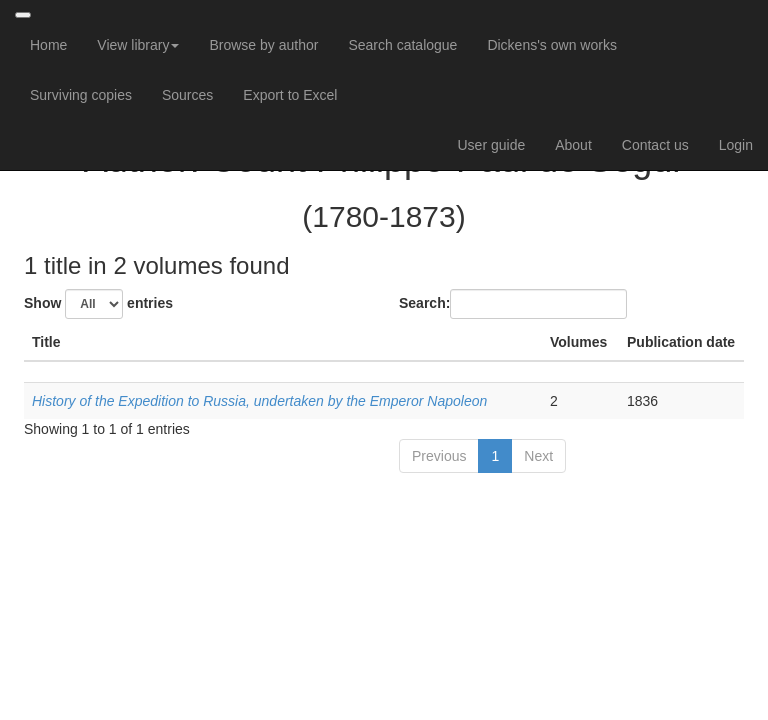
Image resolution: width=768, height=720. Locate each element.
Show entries (98, 304)
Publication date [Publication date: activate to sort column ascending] (681, 342)
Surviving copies (81, 95)
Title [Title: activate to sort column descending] (46, 342)
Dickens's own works (552, 45)
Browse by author (263, 45)
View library (138, 45)
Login (736, 145)
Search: (513, 304)
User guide (492, 145)
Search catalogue (402, 45)
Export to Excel (290, 95)
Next (538, 456)
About (573, 145)
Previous (439, 456)
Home (48, 45)
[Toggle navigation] (23, 15)
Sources (187, 95)
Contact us (655, 145)
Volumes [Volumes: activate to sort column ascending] (578, 342)
